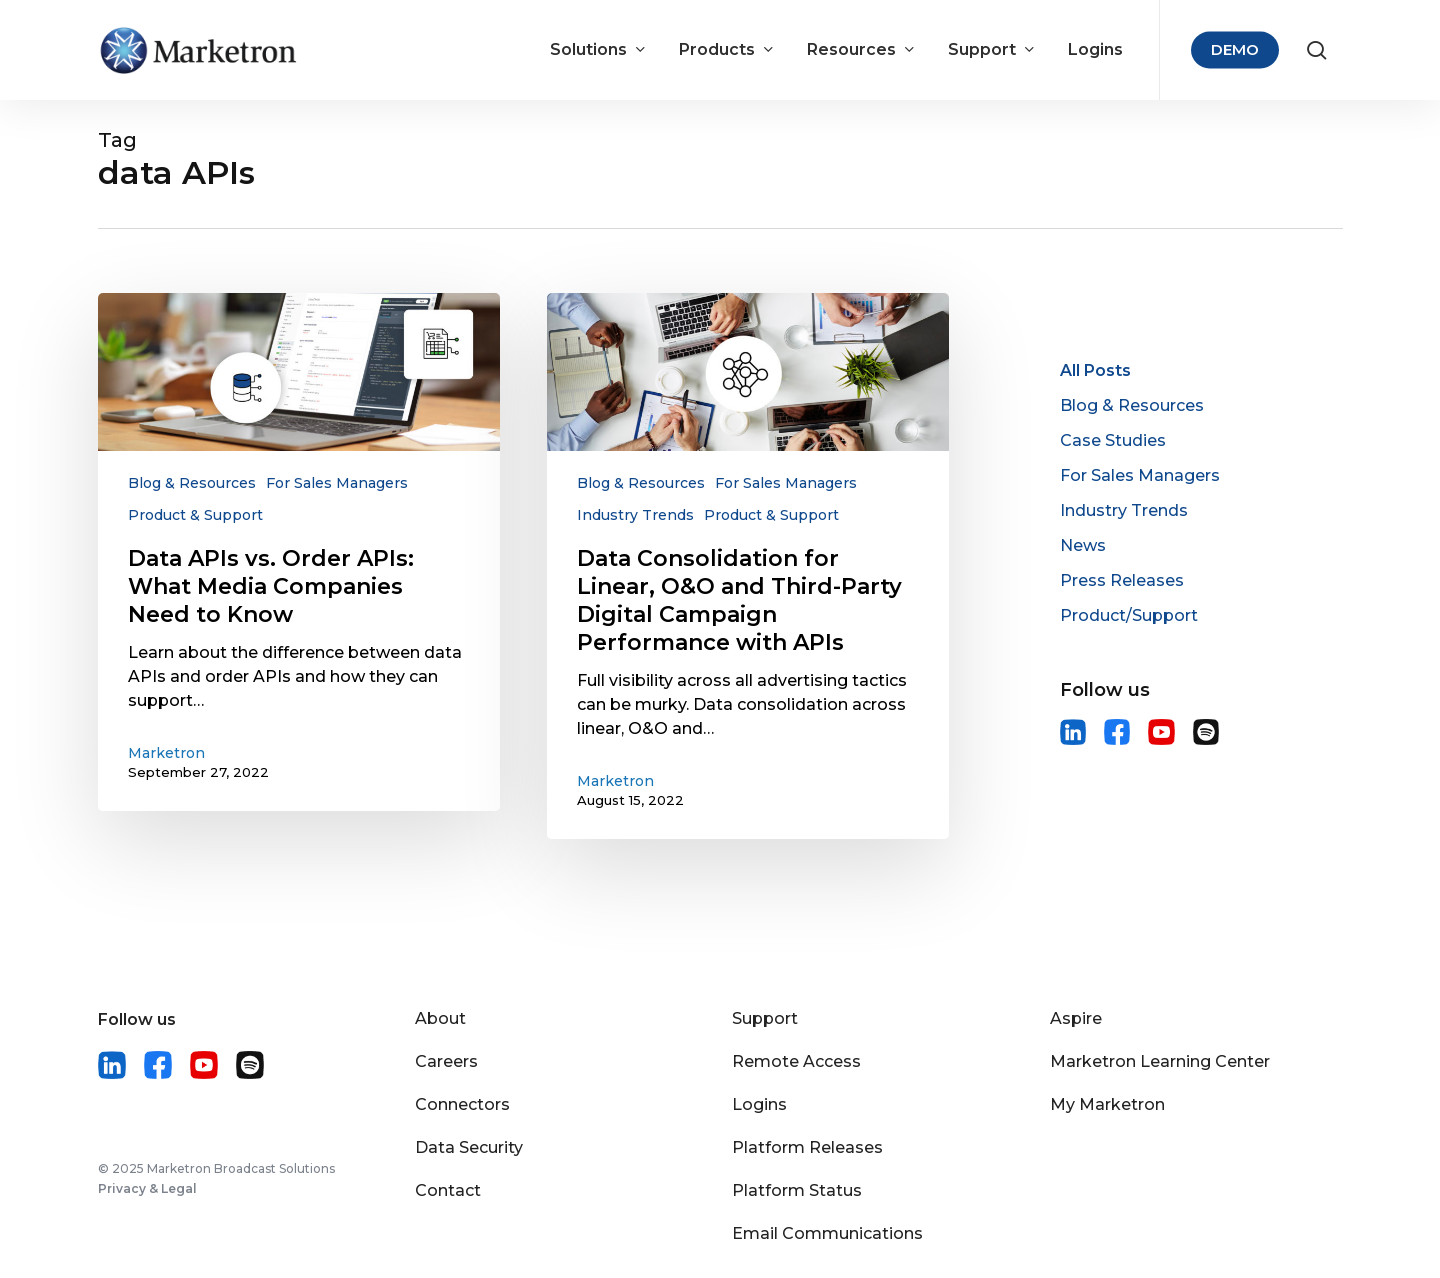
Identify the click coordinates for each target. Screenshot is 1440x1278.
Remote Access (796, 1061)
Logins (759, 1104)
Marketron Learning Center (1160, 1061)
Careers (446, 1061)
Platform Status (797, 1190)
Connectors (462, 1104)
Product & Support (195, 515)
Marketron (166, 753)
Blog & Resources (192, 483)
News (1083, 545)
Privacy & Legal (147, 1188)
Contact (448, 1190)
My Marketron (1107, 1104)
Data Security (469, 1147)
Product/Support (1129, 615)
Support (765, 1018)
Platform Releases (807, 1147)
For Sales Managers (337, 483)
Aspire (1076, 1018)
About (440, 1018)
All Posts (1095, 370)
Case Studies (1113, 440)
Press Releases (1122, 580)
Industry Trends (635, 515)
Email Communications (827, 1233)
